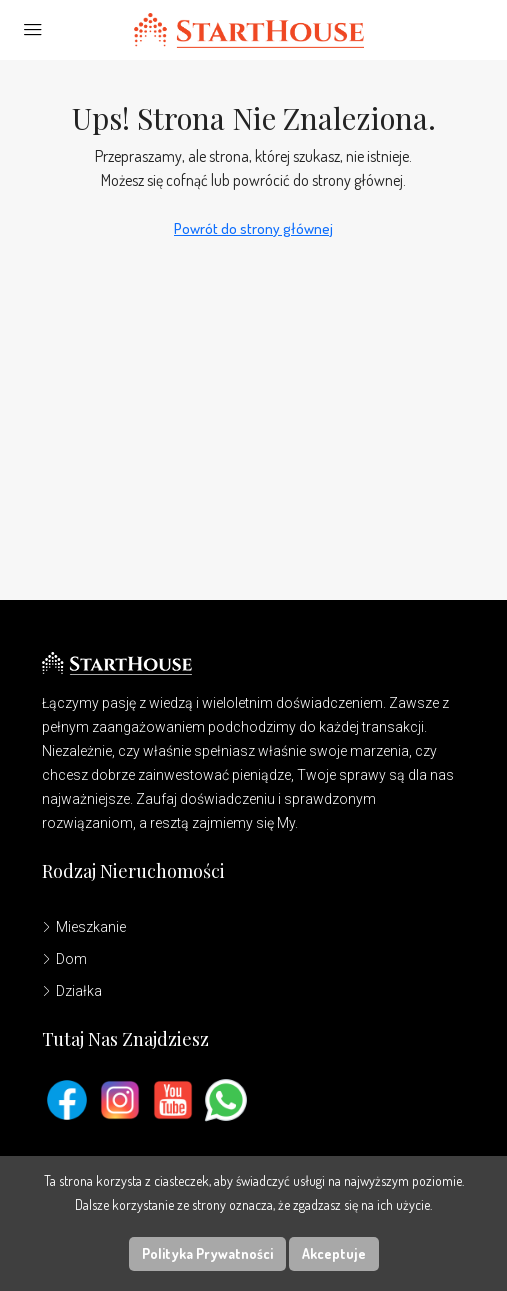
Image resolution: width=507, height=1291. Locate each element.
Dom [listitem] (64, 959)
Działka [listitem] (72, 991)
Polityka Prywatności (207, 1253)
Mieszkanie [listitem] (84, 927)
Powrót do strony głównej (253, 228)
